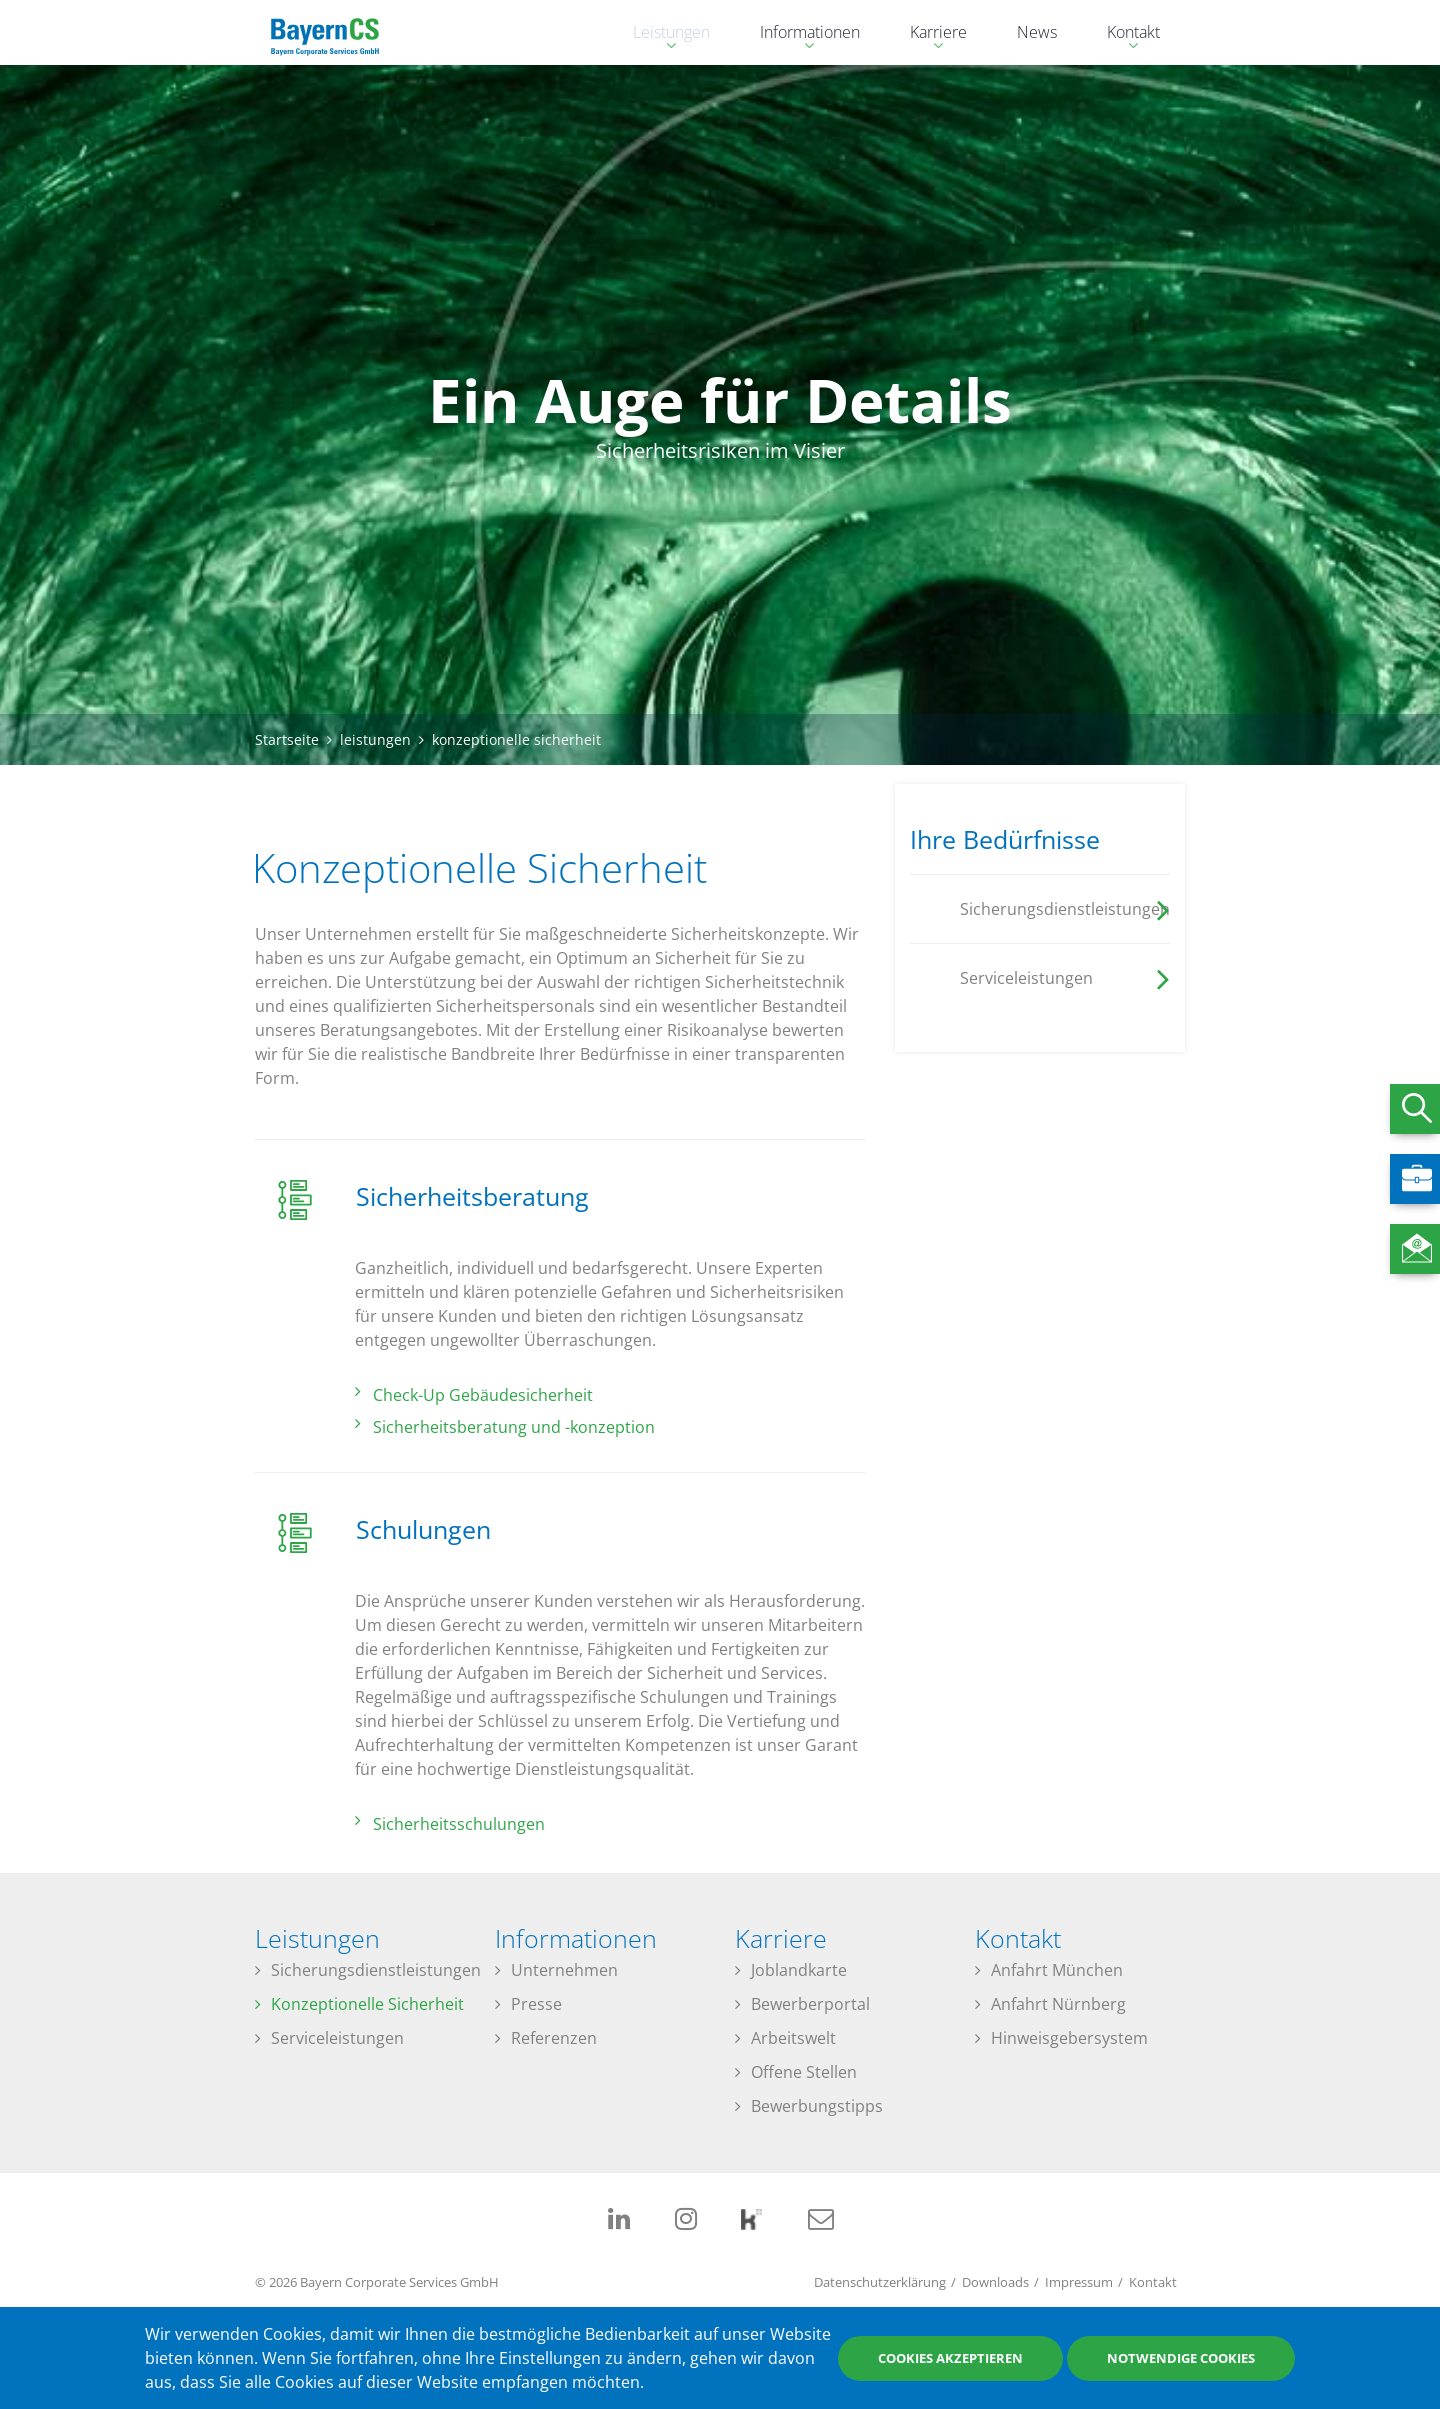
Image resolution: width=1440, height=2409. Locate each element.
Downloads (995, 2282)
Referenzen (554, 2038)
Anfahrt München (1057, 1970)
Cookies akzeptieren (950, 2358)
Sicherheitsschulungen (459, 1824)
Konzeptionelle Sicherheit (367, 2004)
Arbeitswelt (793, 2038)
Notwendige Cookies (1181, 2358)
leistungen (375, 739)
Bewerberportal (810, 2004)
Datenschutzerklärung (880, 2282)
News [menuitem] (1037, 32)
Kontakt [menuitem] (1123, 34)
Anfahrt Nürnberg (1058, 2004)
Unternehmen (564, 1970)
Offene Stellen (804, 2072)
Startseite (287, 739)
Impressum (1079, 2282)
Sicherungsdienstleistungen (376, 1970)
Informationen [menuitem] (800, 34)
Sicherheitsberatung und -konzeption (514, 1427)
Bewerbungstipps (817, 2106)
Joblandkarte (799, 1970)
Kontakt (1153, 2282)
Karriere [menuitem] (928, 34)
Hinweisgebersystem (1069, 2038)
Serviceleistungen (337, 2038)
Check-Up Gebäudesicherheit (483, 1395)
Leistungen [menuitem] (661, 34)
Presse (536, 2004)
